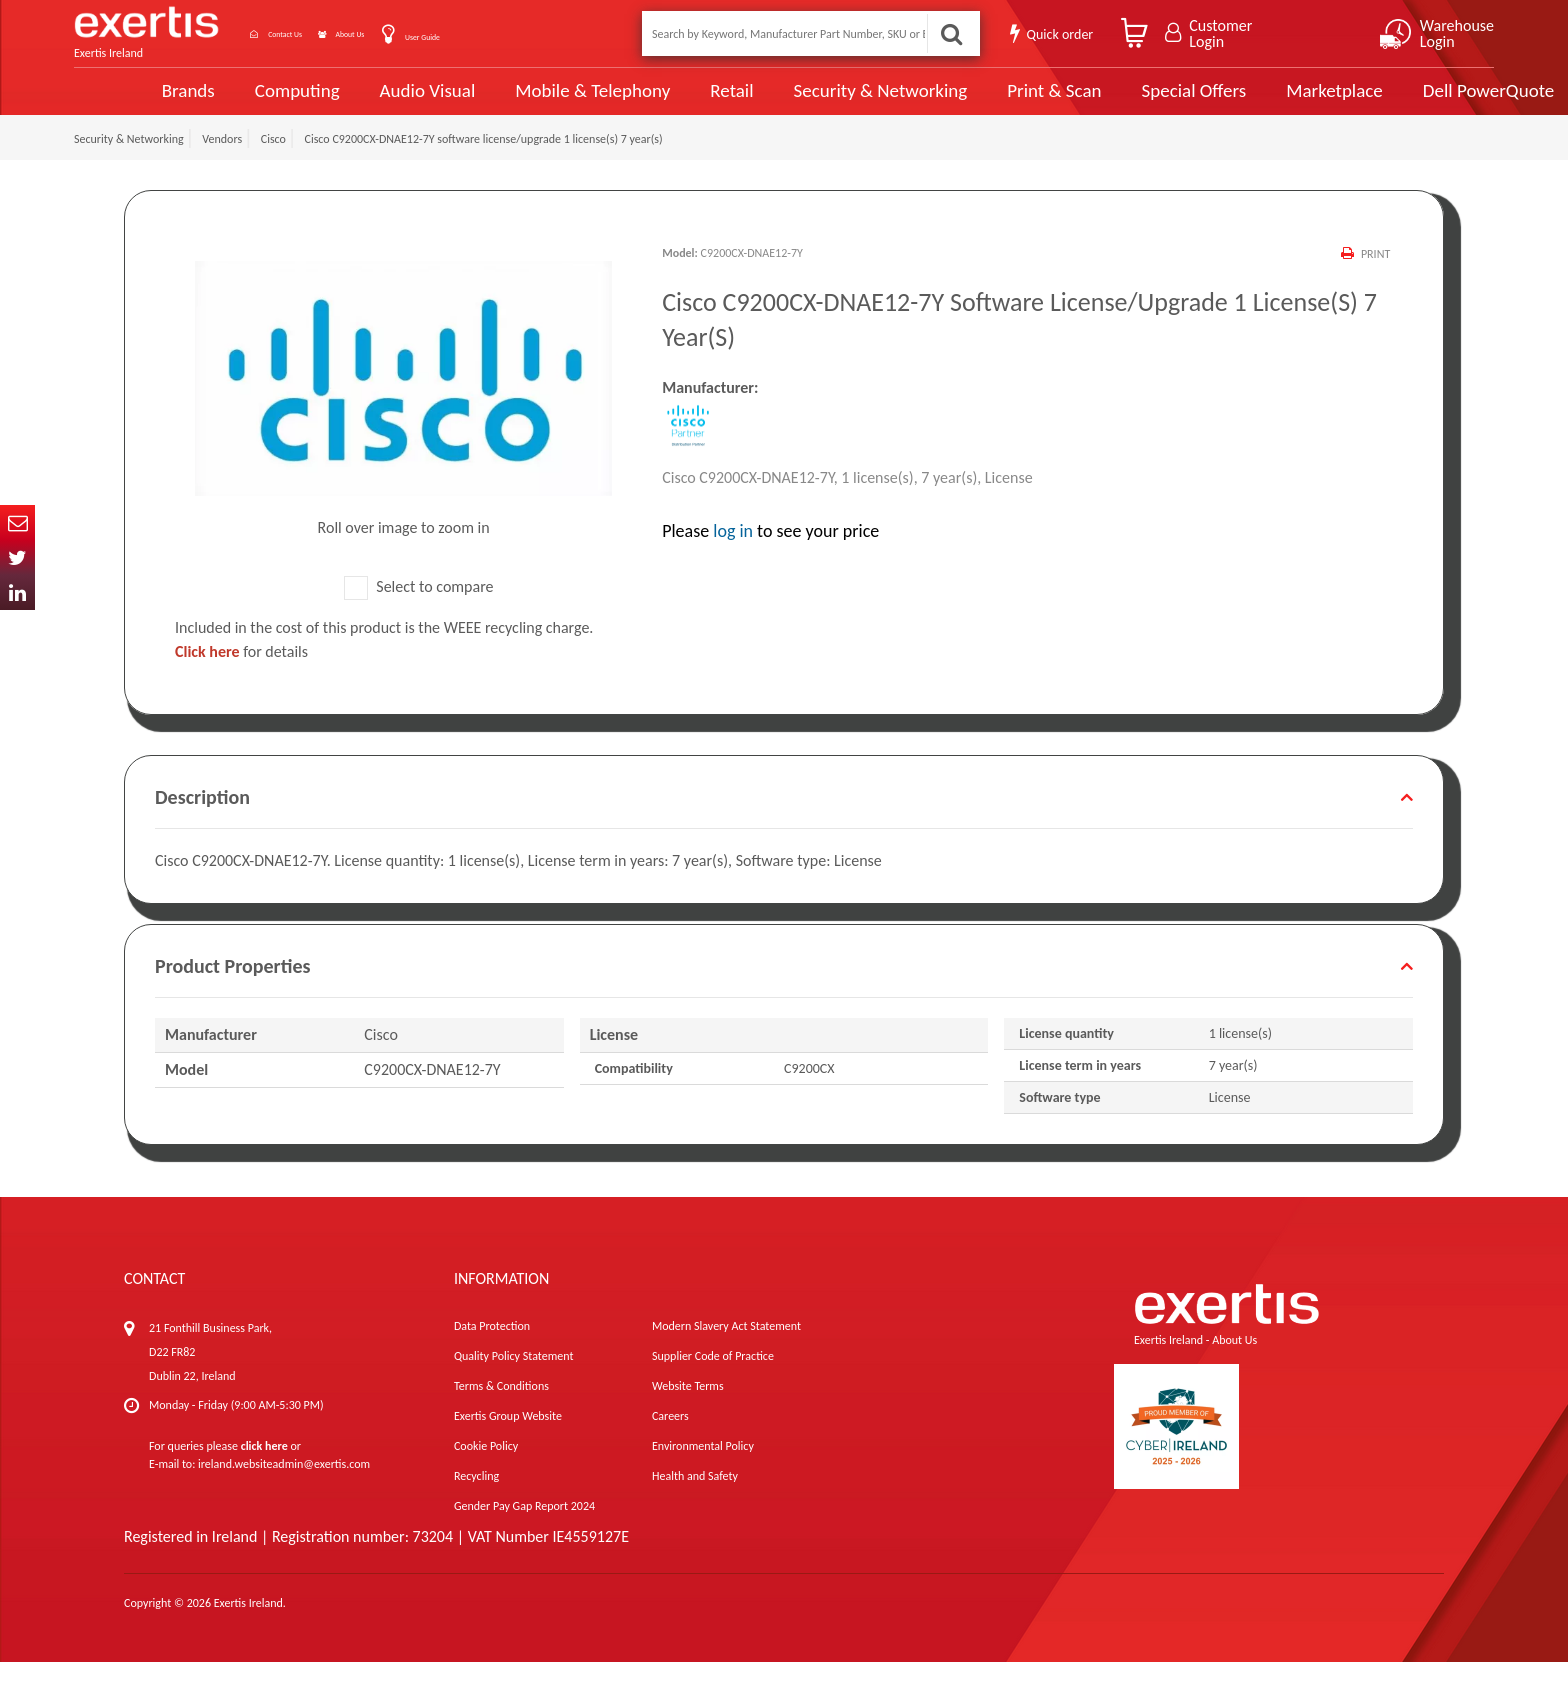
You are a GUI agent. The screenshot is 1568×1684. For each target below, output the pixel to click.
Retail (659, 102)
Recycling (476, 1498)
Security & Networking (807, 102)
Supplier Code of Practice (713, 1378)
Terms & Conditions (501, 1408)
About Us (416, 33)
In (17, 592)
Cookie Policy (486, 1468)
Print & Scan (979, 102)
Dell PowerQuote (1409, 102)
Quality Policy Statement (513, 1378)
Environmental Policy (703, 1468)
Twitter (17, 557)
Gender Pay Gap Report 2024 (524, 1528)
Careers (670, 1438)
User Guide (516, 35)
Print (1373, 277)
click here (264, 1468)
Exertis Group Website (508, 1438)
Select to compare (419, 609)
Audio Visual (359, 102)
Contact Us (314, 33)
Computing (229, 102)
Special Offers (1117, 102)
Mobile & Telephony (522, 102)
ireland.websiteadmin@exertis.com (284, 1486)
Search (948, 33)
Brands (120, 102)
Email (17, 522)
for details (241, 673)
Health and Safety (695, 1498)
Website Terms (688, 1408)
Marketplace (1256, 102)
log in (733, 554)
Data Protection (492, 1348)
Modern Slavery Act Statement (726, 1348)
